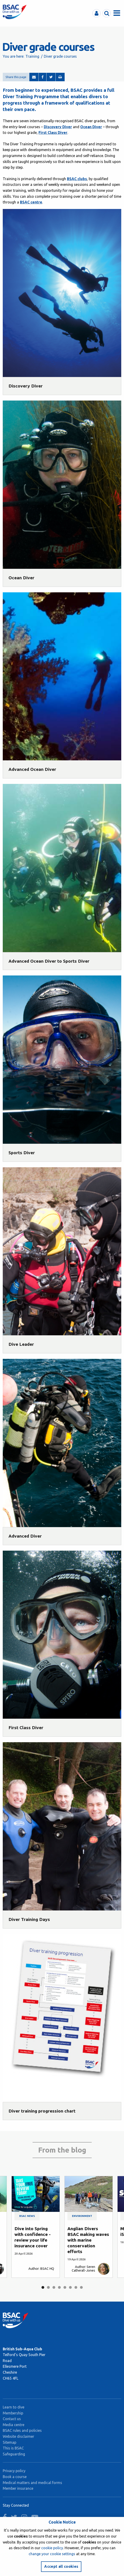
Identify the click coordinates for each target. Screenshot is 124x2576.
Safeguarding (14, 2454)
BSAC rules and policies (22, 2430)
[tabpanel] (35, 2227)
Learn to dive (13, 2407)
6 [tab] (70, 2287)
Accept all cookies (61, 2566)
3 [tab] (53, 2287)
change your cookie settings (52, 2554)
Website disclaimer (18, 2436)
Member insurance (18, 2488)
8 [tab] (81, 2287)
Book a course (15, 2477)
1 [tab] (42, 2287)
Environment (82, 2216)
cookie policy (52, 2548)
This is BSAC (13, 2448)
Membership (13, 2413)
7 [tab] (75, 2287)
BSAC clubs (77, 179)
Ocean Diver (91, 127)
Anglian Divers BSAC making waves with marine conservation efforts (88, 2240)
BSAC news (27, 2216)
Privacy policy (14, 2471)
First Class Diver (53, 132)
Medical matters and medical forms (32, 2483)
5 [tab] (64, 2287)
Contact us (12, 2419)
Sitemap (9, 2442)
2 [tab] (48, 2287)
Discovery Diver (58, 127)
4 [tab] (59, 2287)
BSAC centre (31, 202)
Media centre (13, 2425)
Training (32, 56)
